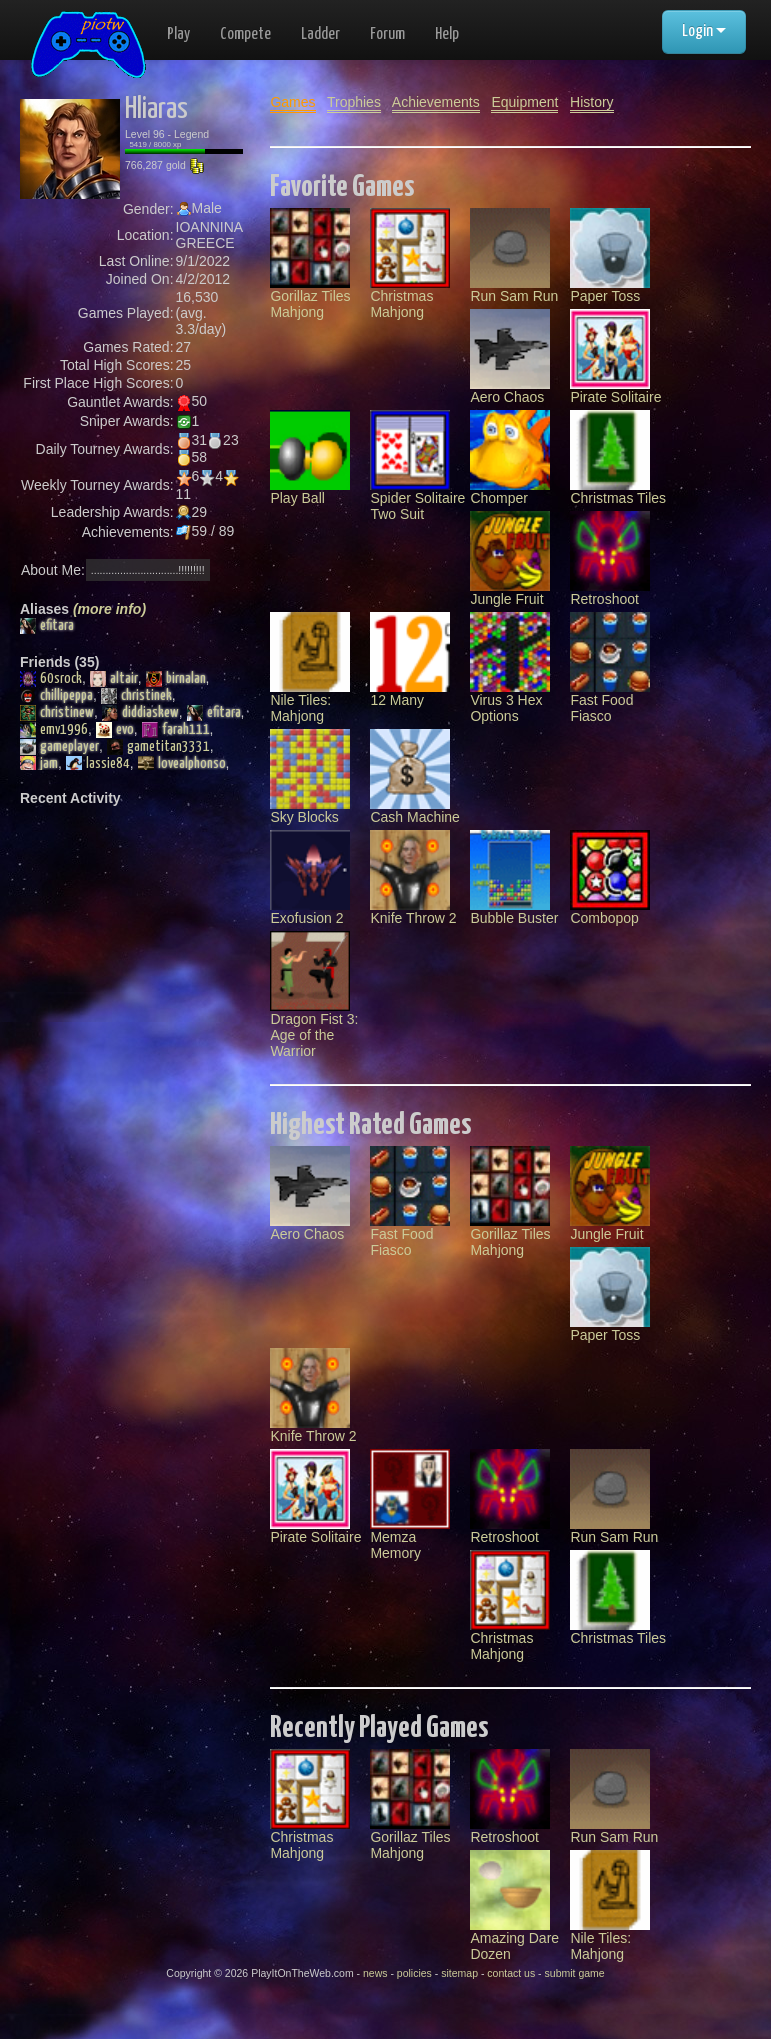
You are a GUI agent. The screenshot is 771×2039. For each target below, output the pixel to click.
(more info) (109, 609)
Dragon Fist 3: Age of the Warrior (314, 1010)
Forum (387, 34)
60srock (51, 679)
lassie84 (98, 764)
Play (178, 34)
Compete (245, 34)
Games (292, 102)
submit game (575, 1973)
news (375, 1973)
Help (447, 34)
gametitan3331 (158, 747)
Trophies (354, 102)
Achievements (436, 102)
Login (704, 31)
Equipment (524, 102)
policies (414, 1973)
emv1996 (54, 730)
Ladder (320, 34)
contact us (511, 1973)
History (592, 102)
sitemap (459, 1973)
